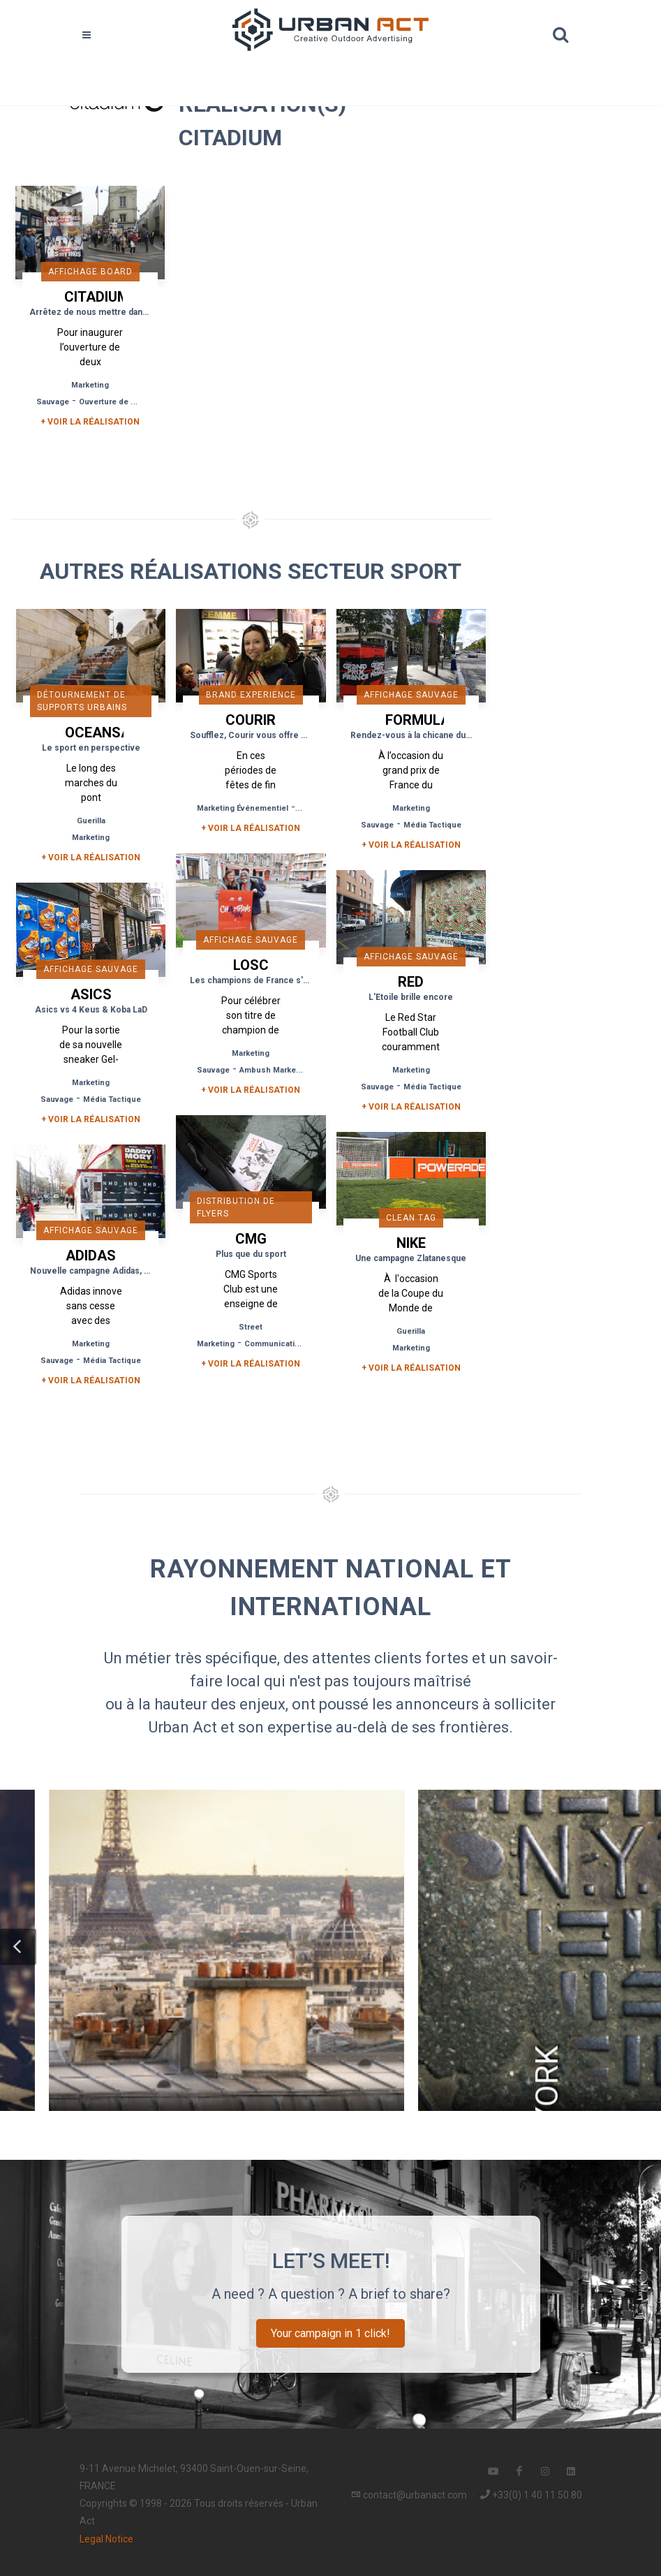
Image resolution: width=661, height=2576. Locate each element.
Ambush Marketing (275, 1070)
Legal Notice (106, 2539)
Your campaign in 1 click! (330, 2333)
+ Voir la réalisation (90, 422)
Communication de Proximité (299, 1343)
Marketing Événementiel (242, 808)
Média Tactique (432, 825)
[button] (18, 1947)
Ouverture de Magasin (121, 401)
